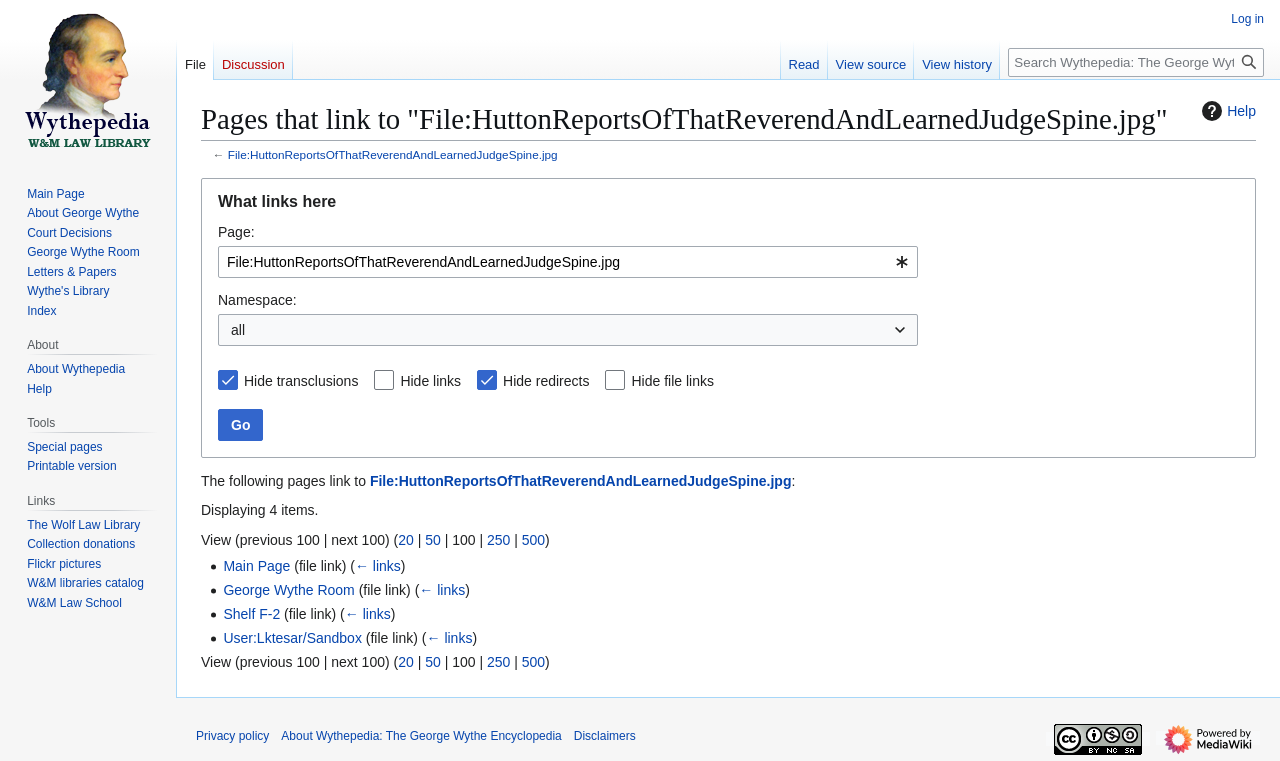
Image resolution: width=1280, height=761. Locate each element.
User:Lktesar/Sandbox (292, 638)
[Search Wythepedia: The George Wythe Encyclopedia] (1136, 62)
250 (498, 540)
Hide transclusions (301, 381)
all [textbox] (238, 330)
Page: (236, 232)
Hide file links (672, 381)
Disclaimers (605, 736)
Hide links (430, 381)
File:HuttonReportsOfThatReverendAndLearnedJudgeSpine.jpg (393, 154)
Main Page (256, 566)
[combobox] (568, 262)
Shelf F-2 (251, 614)
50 (433, 540)
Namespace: (257, 300)
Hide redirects (546, 381)
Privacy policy (232, 736)
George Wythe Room (288, 590)
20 (406, 540)
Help (1226, 111)
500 (533, 540)
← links (378, 566)
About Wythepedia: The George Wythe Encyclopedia (421, 736)
